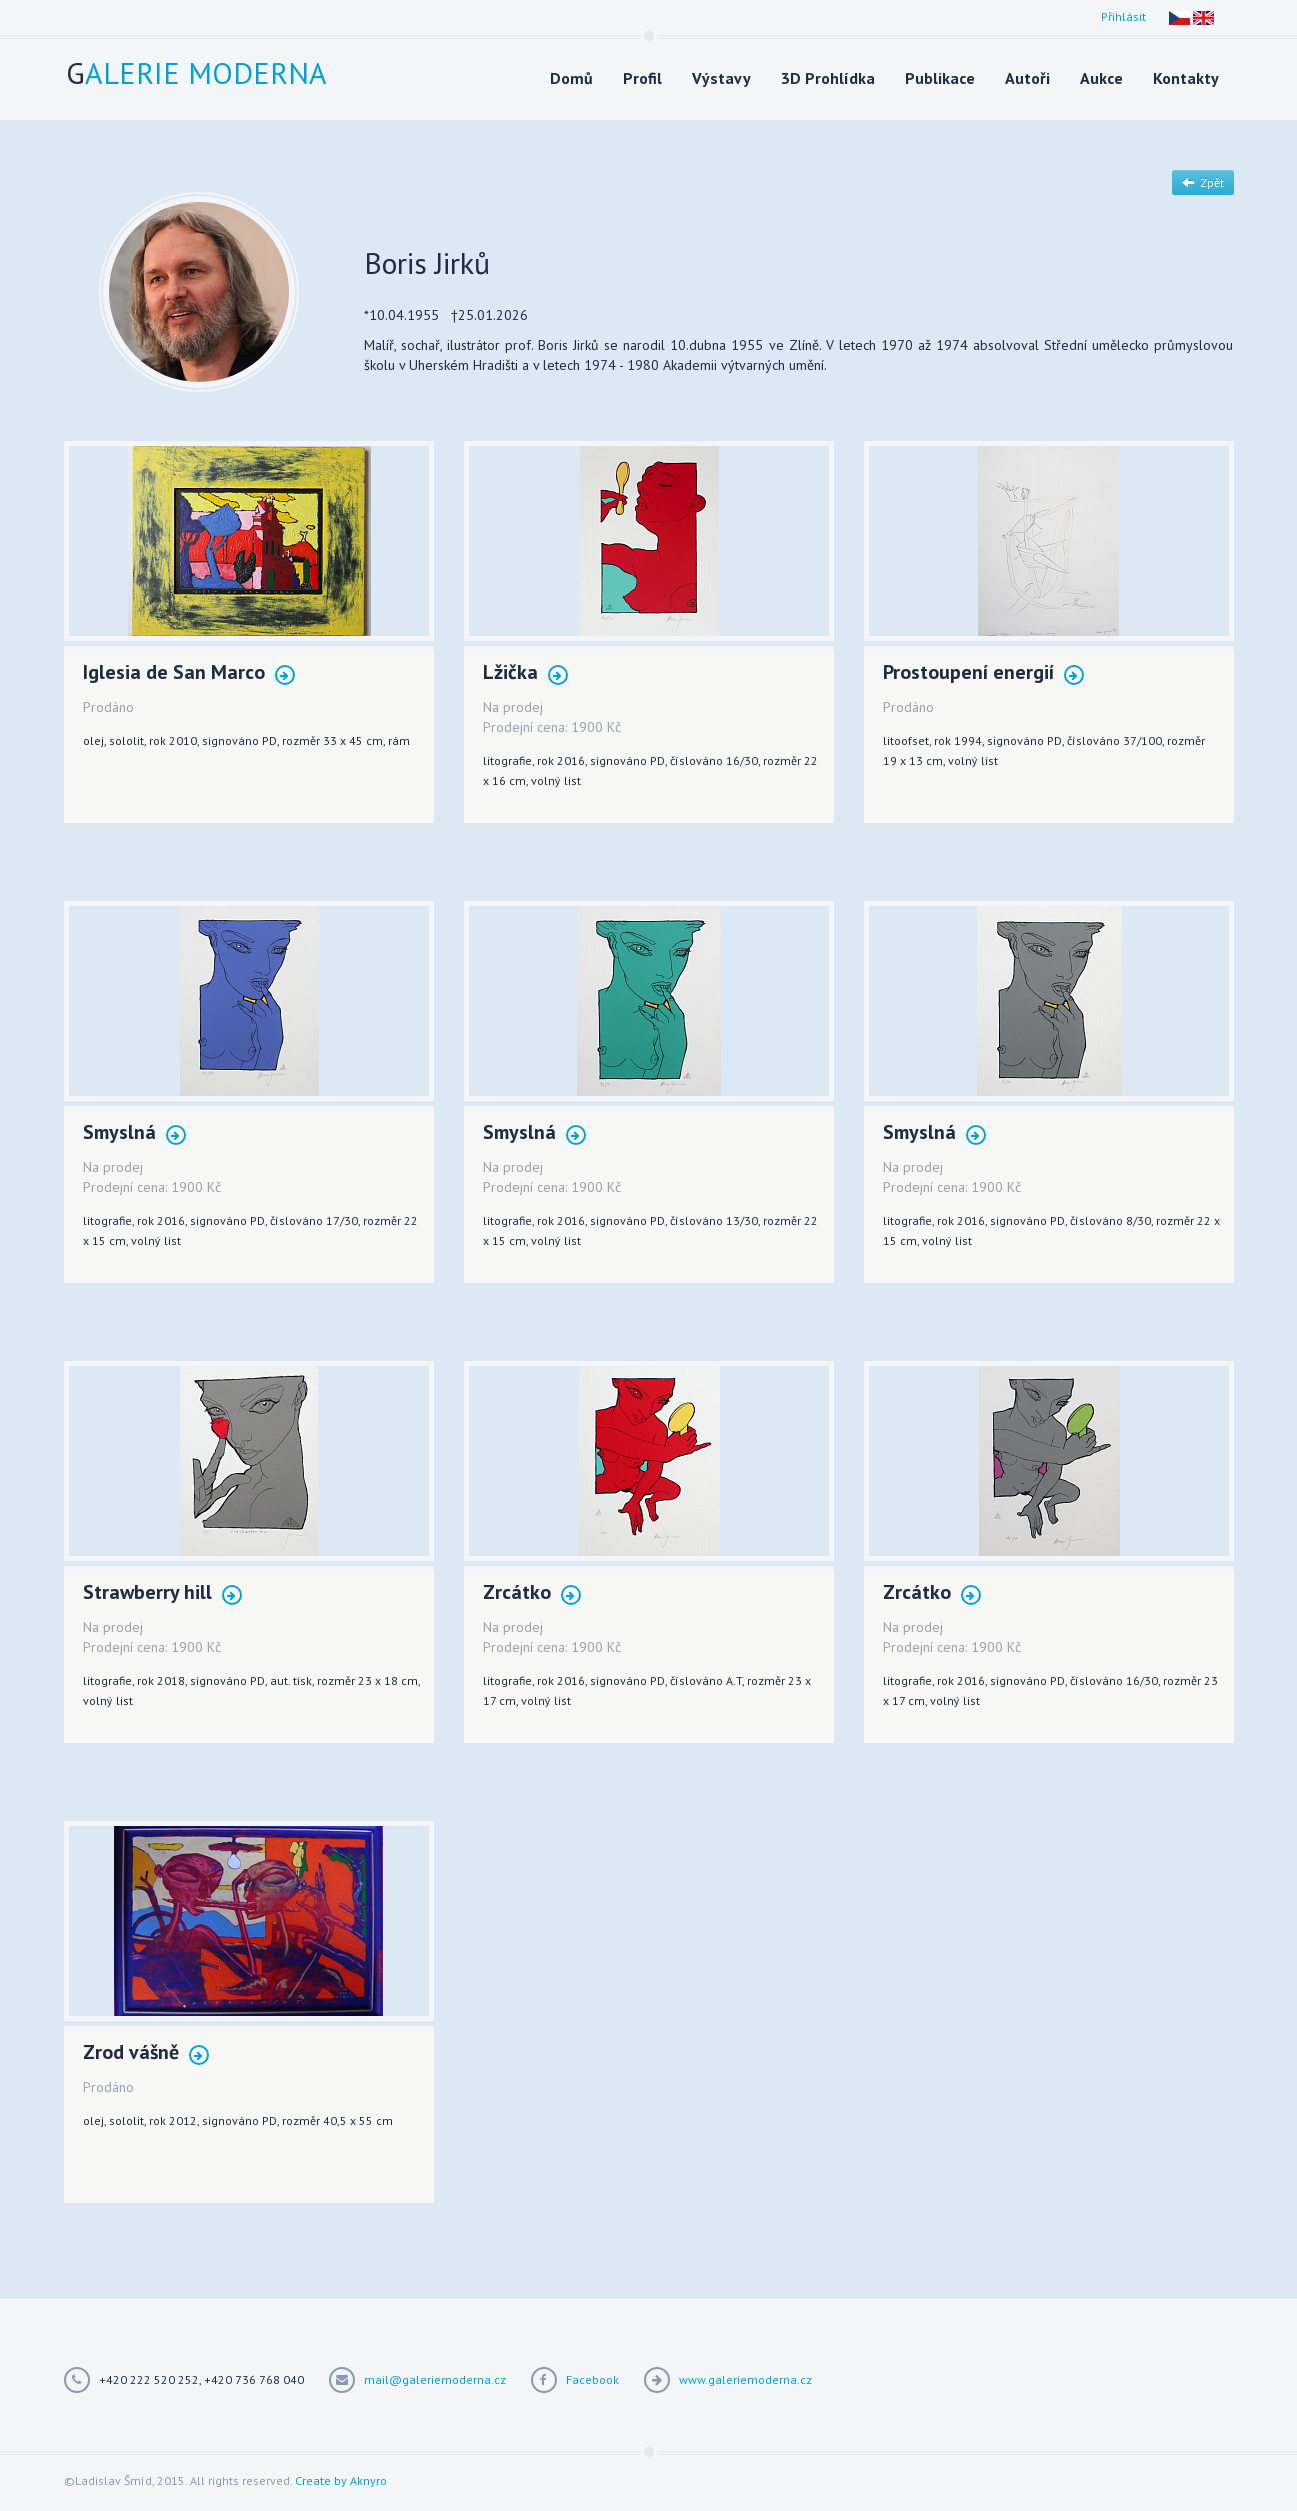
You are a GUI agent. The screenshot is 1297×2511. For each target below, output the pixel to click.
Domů (571, 78)
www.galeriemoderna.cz (745, 2379)
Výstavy (721, 78)
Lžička (525, 673)
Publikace (940, 78)
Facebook (592, 2379)
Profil (642, 78)
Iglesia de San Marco (189, 673)
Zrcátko (532, 1593)
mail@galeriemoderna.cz (435, 2379)
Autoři (1027, 78)
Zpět (1203, 182)
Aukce (1101, 78)
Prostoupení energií (983, 673)
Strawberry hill (162, 1593)
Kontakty (1186, 78)
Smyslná (134, 1133)
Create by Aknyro (341, 2480)
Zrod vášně (146, 2053)
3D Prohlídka (828, 78)
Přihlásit (1123, 16)
